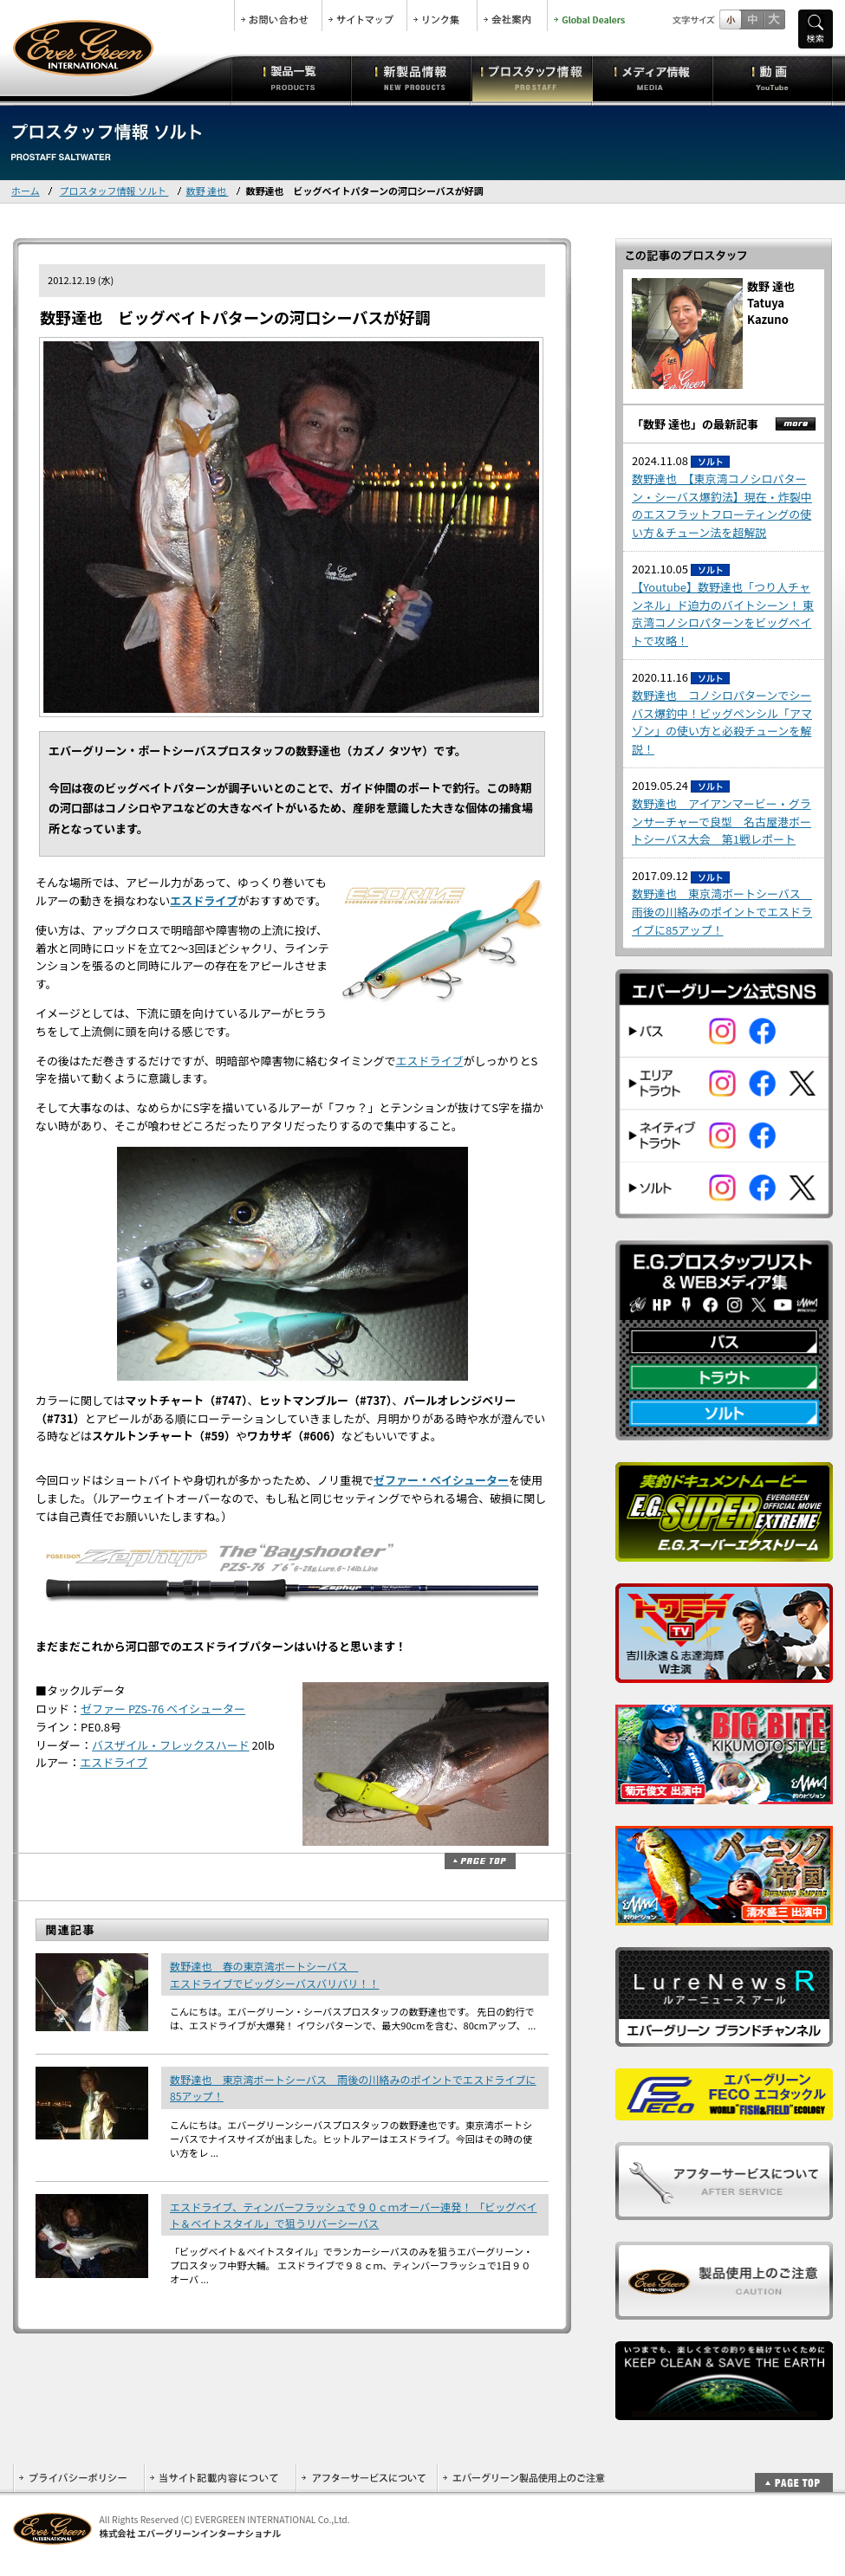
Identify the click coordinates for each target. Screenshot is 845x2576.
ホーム (25, 190)
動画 (772, 78)
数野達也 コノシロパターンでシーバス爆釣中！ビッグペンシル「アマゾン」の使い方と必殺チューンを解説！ (722, 722)
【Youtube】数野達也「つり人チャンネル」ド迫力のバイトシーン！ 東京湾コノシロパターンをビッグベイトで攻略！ (723, 614)
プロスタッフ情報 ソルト (114, 190)
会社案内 (512, 15)
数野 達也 (207, 190)
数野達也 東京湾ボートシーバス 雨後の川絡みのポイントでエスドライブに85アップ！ (722, 911)
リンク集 (442, 15)
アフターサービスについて (366, 2477)
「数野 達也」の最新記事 (695, 424)
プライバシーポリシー (78, 2477)
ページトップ (480, 1861)
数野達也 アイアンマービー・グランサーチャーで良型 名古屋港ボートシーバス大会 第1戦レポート (721, 821)
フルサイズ (773, 19)
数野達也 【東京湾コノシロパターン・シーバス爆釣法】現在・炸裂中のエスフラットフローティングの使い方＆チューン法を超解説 (722, 505)
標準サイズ (730, 19)
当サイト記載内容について (220, 2477)
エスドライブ (203, 900)
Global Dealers (591, 15)
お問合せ (278, 15)
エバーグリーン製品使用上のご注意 (523, 2477)
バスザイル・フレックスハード (171, 1745)
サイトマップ (364, 15)
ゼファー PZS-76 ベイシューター (163, 1708)
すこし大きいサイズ (752, 19)
